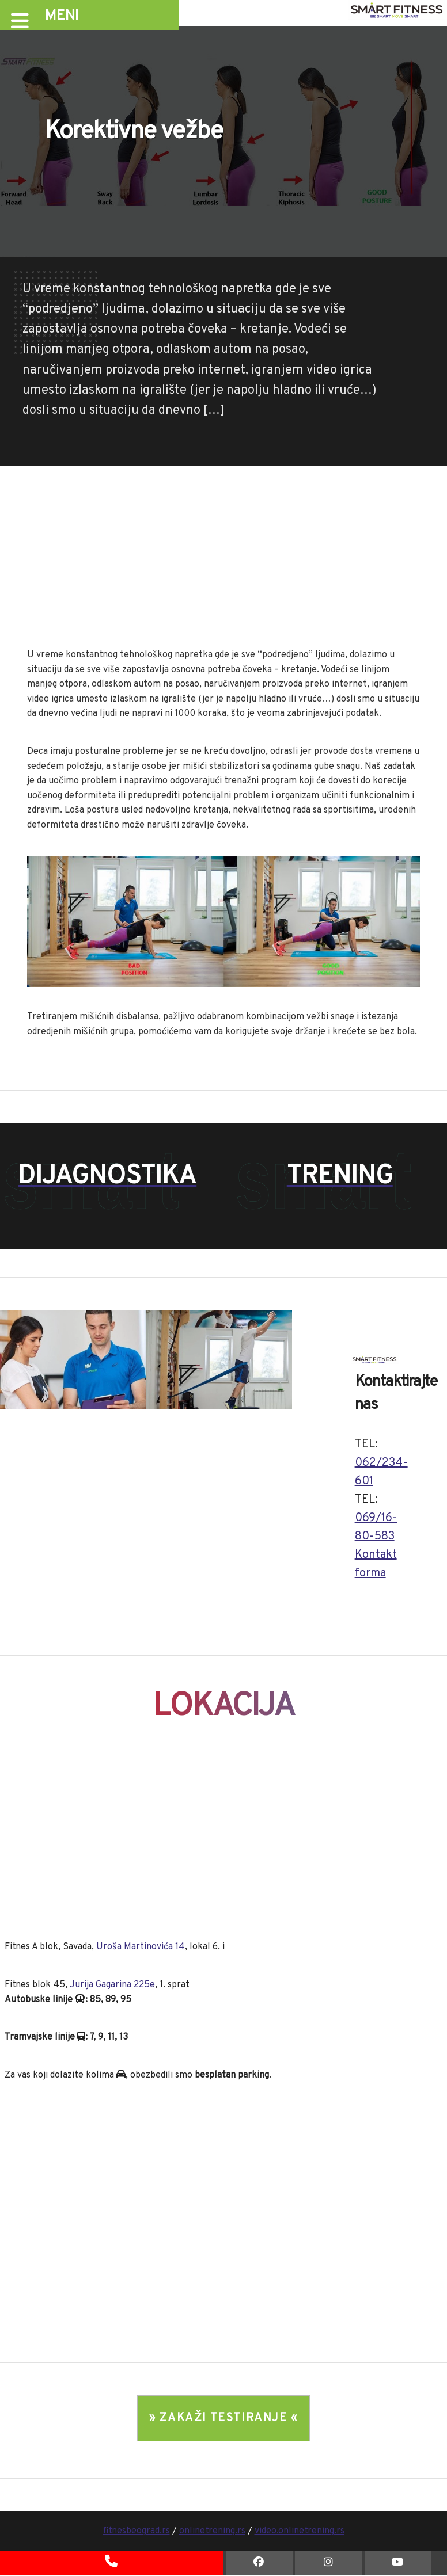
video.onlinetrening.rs (299, 2531)
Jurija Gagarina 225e (112, 1985)
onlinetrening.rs (212, 2531)
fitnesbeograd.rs (136, 2531)
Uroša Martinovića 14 (140, 1947)
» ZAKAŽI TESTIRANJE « (223, 2418)
